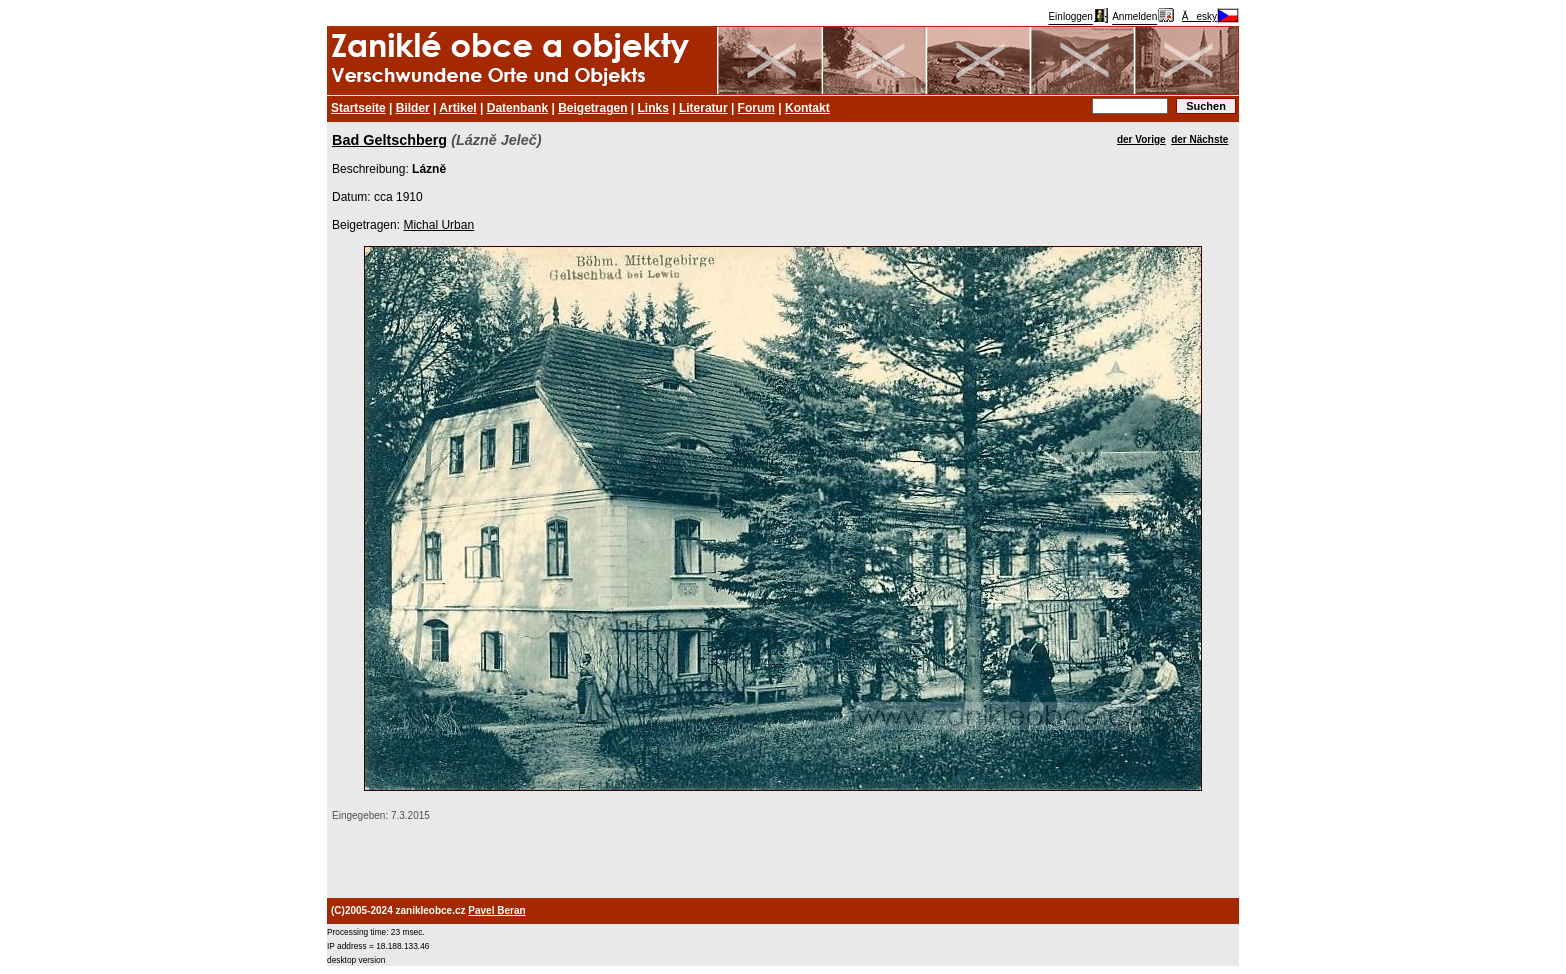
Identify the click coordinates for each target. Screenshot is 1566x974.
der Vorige (1141, 139)
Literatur (703, 108)
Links (653, 108)
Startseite (358, 108)
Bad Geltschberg (389, 140)
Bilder (413, 108)
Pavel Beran (496, 910)
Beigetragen (592, 108)
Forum (756, 108)
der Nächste (1199, 139)
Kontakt (807, 108)
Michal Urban (438, 225)
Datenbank (517, 108)
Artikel (457, 108)
